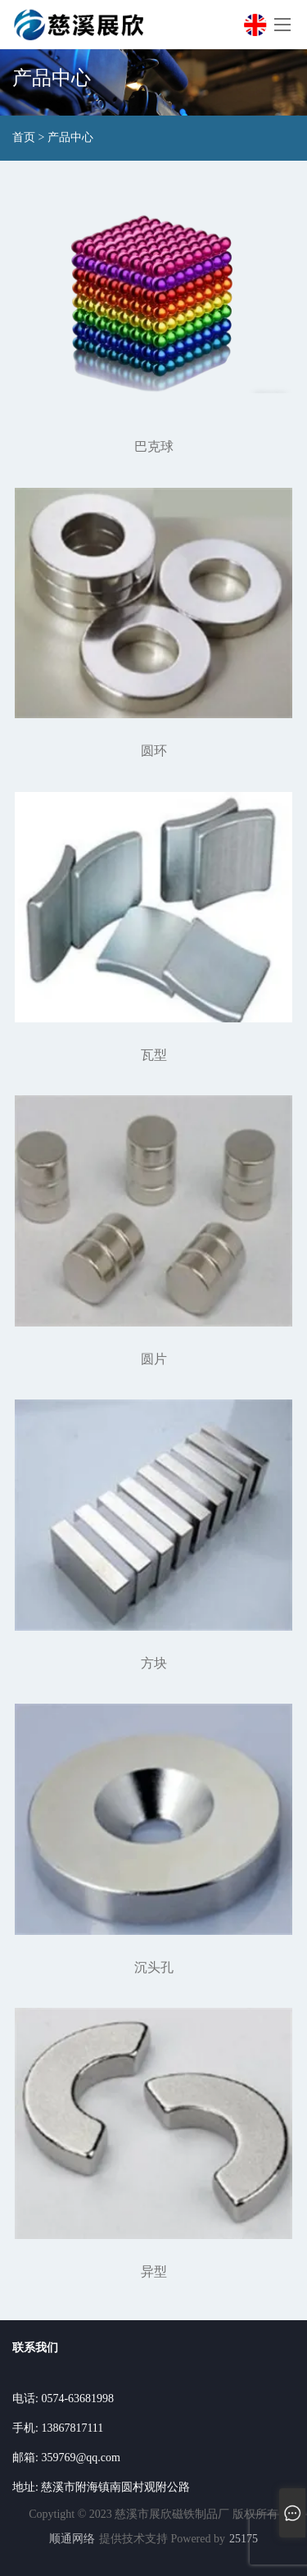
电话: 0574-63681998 (63, 2398)
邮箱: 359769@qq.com (66, 2457)
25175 (243, 2539)
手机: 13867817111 (57, 2428)
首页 (23, 137)
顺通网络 (72, 2539)
